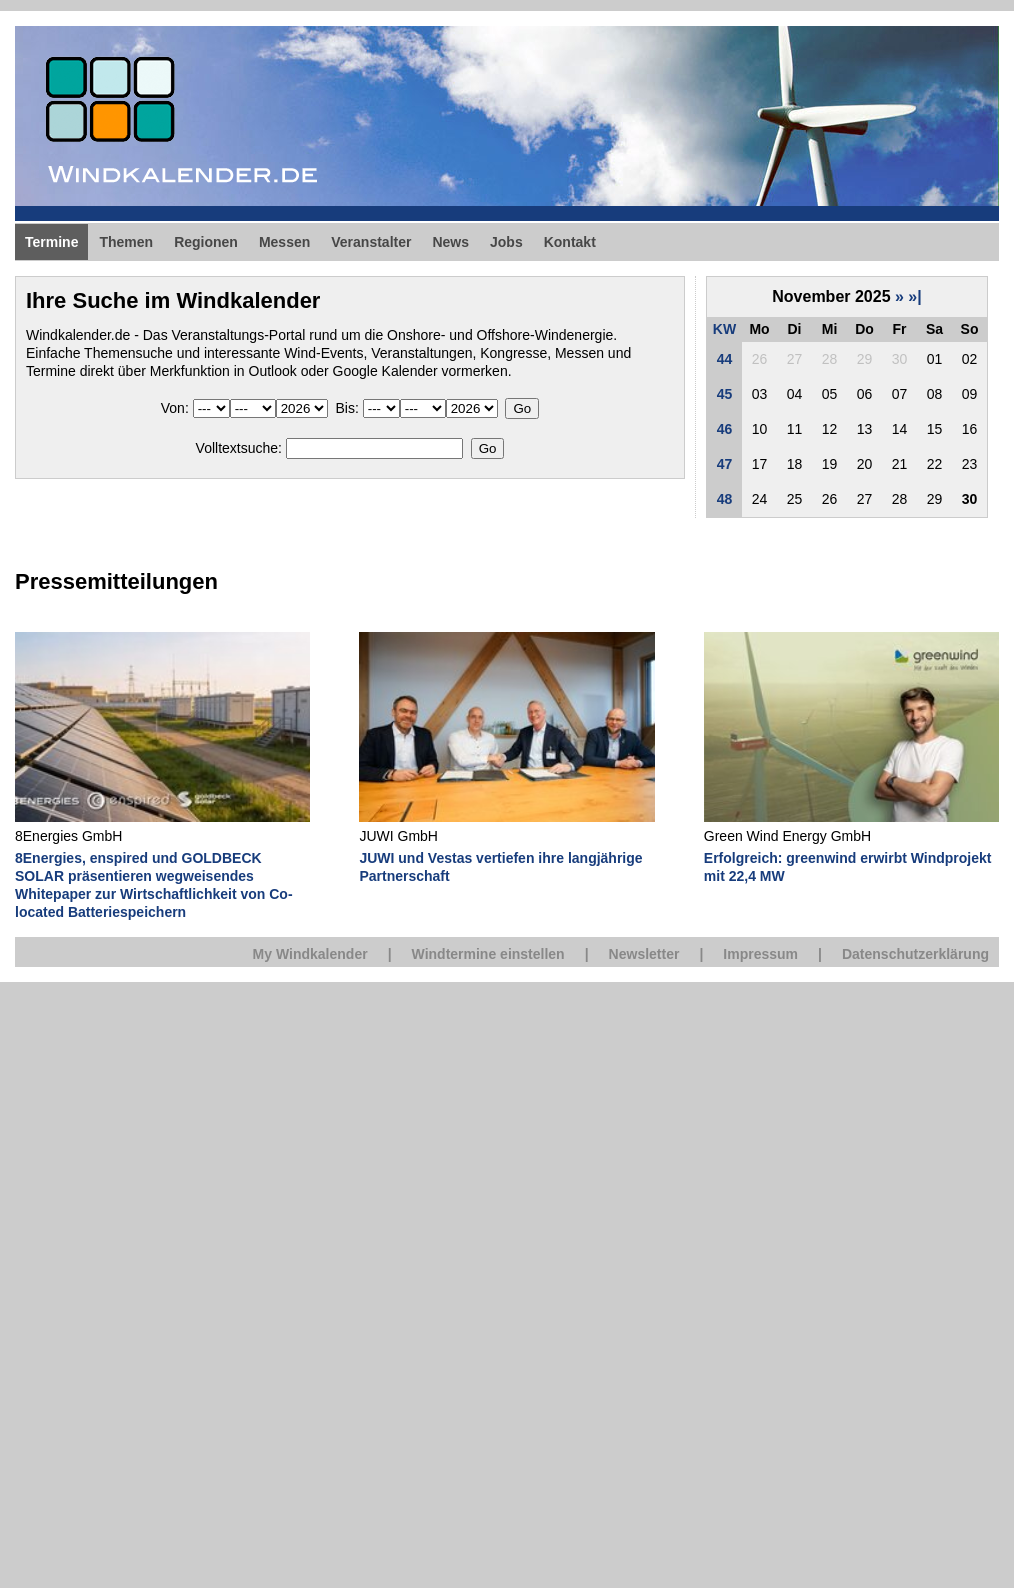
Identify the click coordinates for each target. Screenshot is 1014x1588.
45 (725, 394)
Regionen (206, 242)
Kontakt (570, 242)
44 (725, 359)
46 (725, 429)
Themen (126, 242)
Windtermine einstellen (488, 954)
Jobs (506, 242)
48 (725, 499)
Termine (51, 242)
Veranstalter (371, 242)
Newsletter (644, 954)
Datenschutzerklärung (915, 954)
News (450, 242)
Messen (284, 242)
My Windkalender (310, 954)
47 (725, 464)
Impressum (760, 954)
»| (914, 296)
